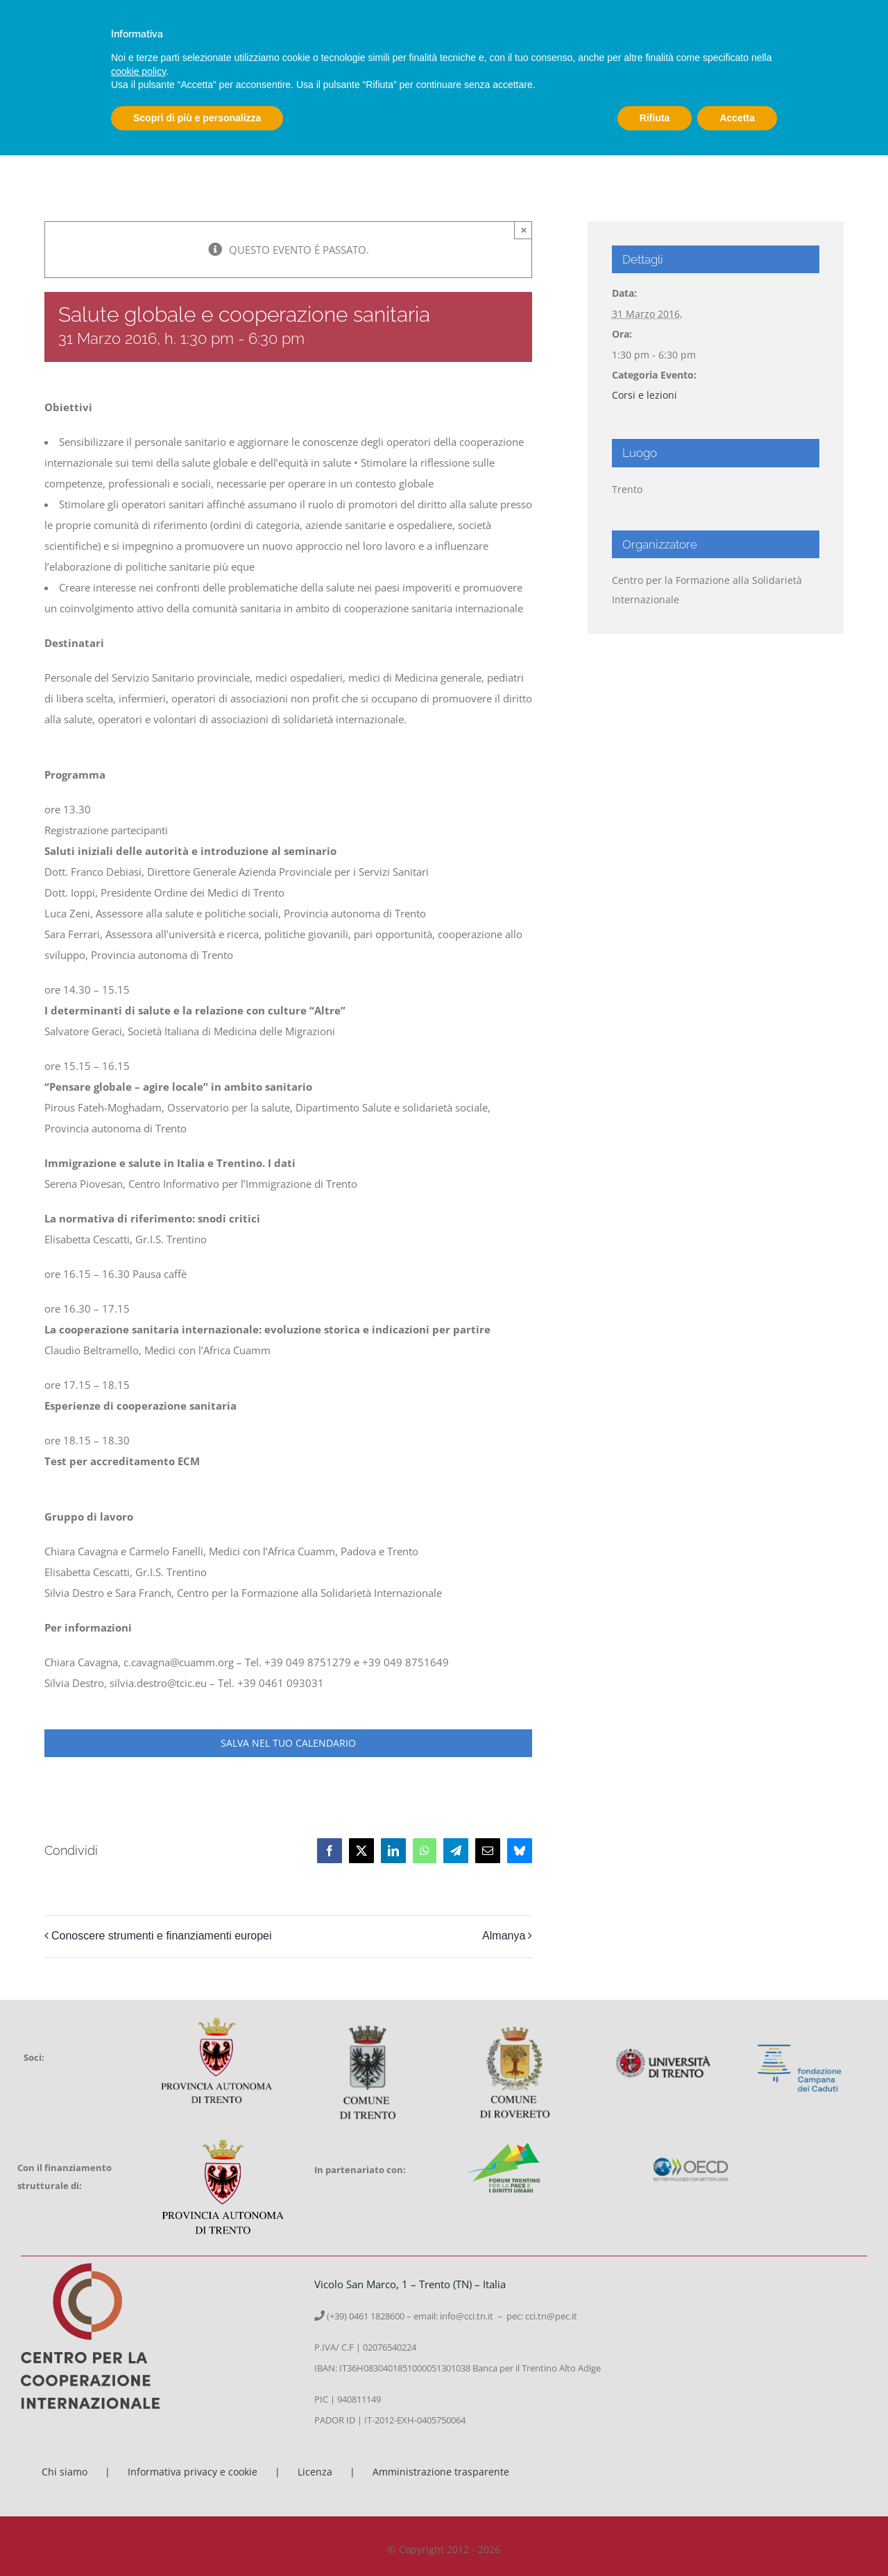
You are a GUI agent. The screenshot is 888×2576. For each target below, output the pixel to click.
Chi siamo (64, 2471)
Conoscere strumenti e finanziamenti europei (161, 1936)
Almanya (503, 1936)
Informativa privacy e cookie (192, 2471)
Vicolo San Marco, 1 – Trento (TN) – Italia (410, 2284)
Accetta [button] (737, 117)
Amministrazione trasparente (441, 2471)
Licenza (315, 2471)
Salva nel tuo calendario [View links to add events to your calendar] (288, 1743)
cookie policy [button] (138, 71)
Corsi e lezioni (644, 394)
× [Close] (523, 230)
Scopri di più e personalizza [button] (197, 117)
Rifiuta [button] (655, 117)
